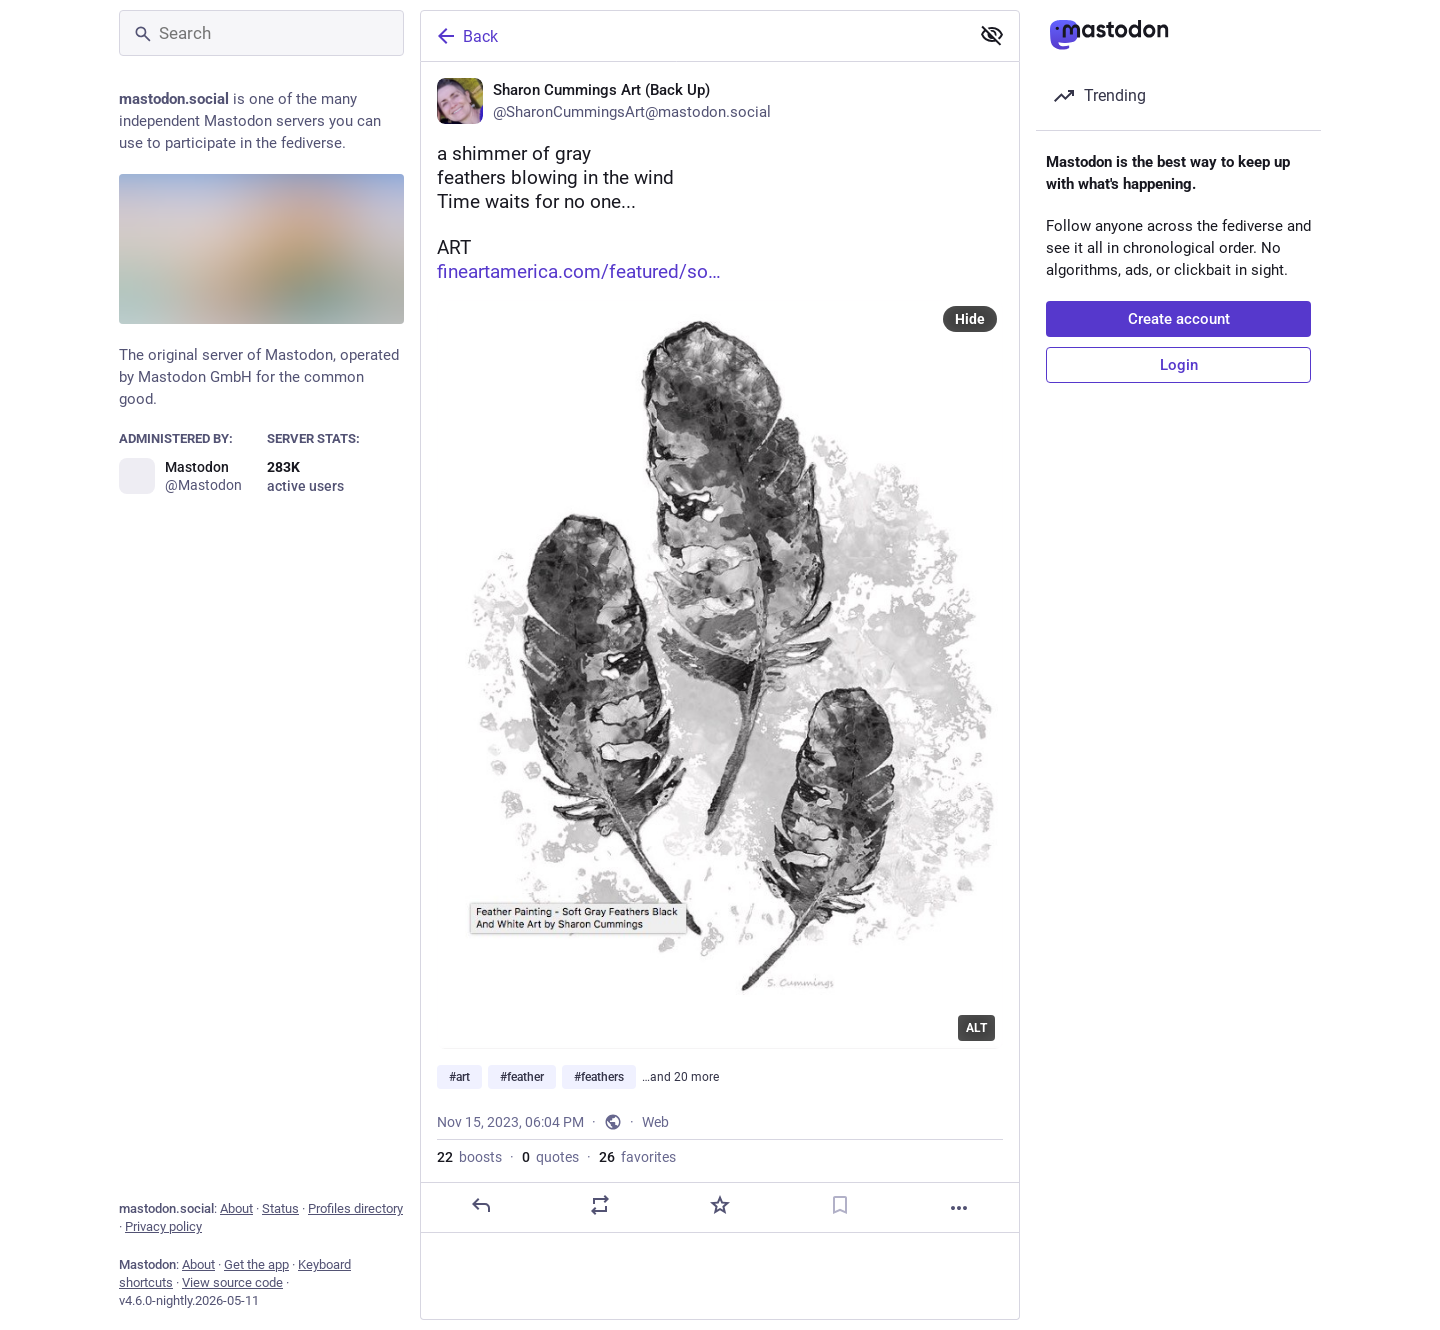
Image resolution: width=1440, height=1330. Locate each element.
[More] (959, 1208)
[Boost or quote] (600, 1205)
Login (1179, 365)
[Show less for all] (992, 35)
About (236, 1208)
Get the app (256, 1264)
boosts (469, 1157)
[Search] (261, 33)
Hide (970, 319)
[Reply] (481, 1205)
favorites (637, 1157)
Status (280, 1208)
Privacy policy (163, 1226)
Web (655, 1122)
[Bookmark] (840, 1205)
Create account (1179, 319)
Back (466, 36)
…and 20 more (680, 1077)
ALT (976, 1028)
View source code (232, 1282)
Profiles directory (355, 1208)
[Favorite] (720, 1205)
